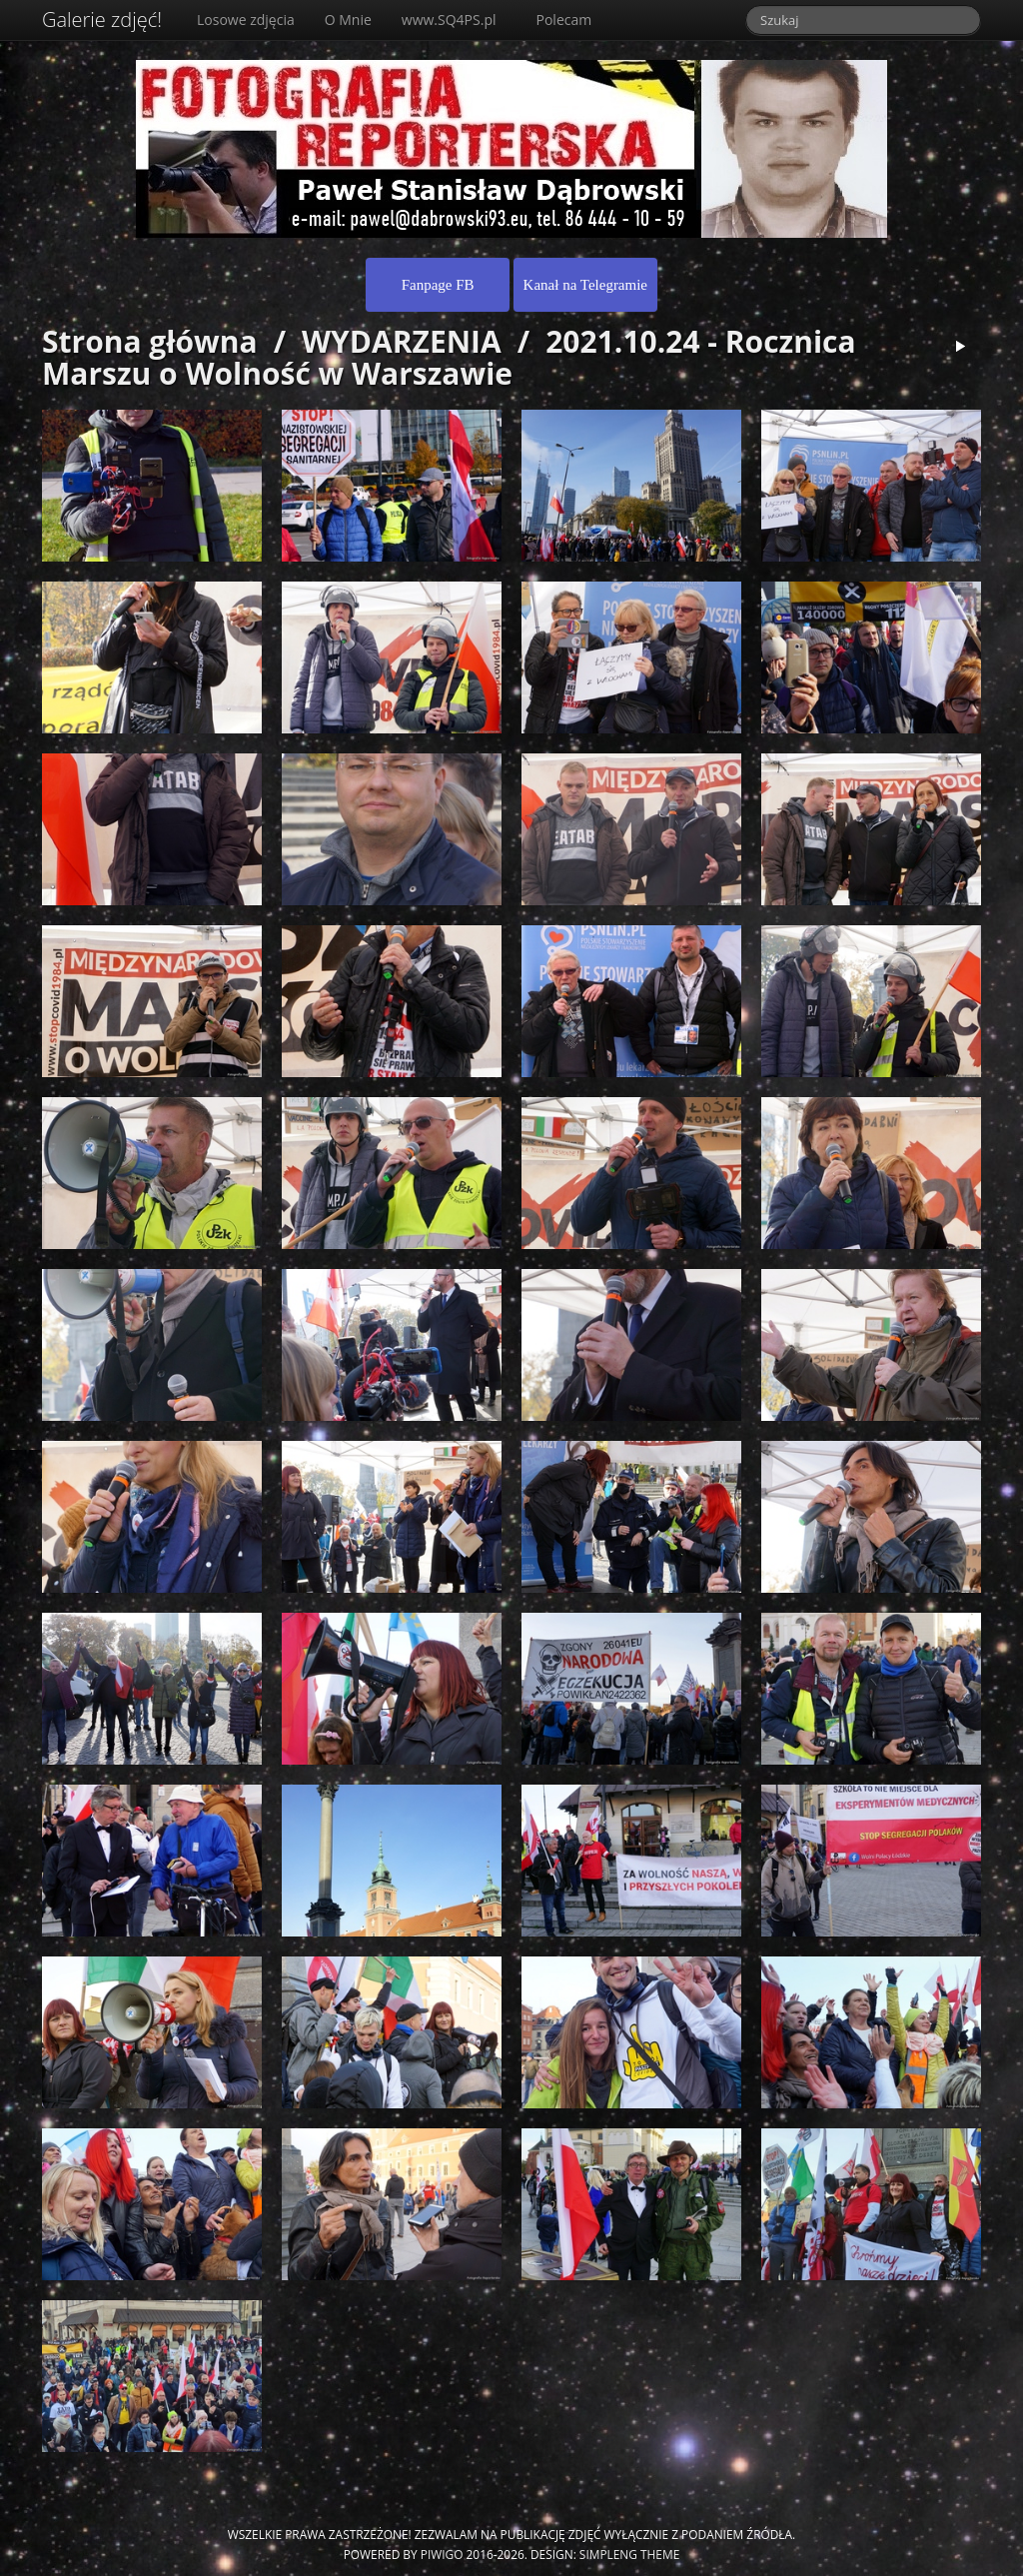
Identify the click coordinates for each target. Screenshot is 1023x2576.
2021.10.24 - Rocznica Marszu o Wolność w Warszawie (449, 357)
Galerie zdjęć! (102, 19)
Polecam (564, 19)
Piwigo (442, 2554)
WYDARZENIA (402, 341)
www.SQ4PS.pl (449, 19)
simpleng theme (629, 2554)
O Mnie (348, 19)
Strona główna (150, 341)
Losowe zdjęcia (246, 19)
